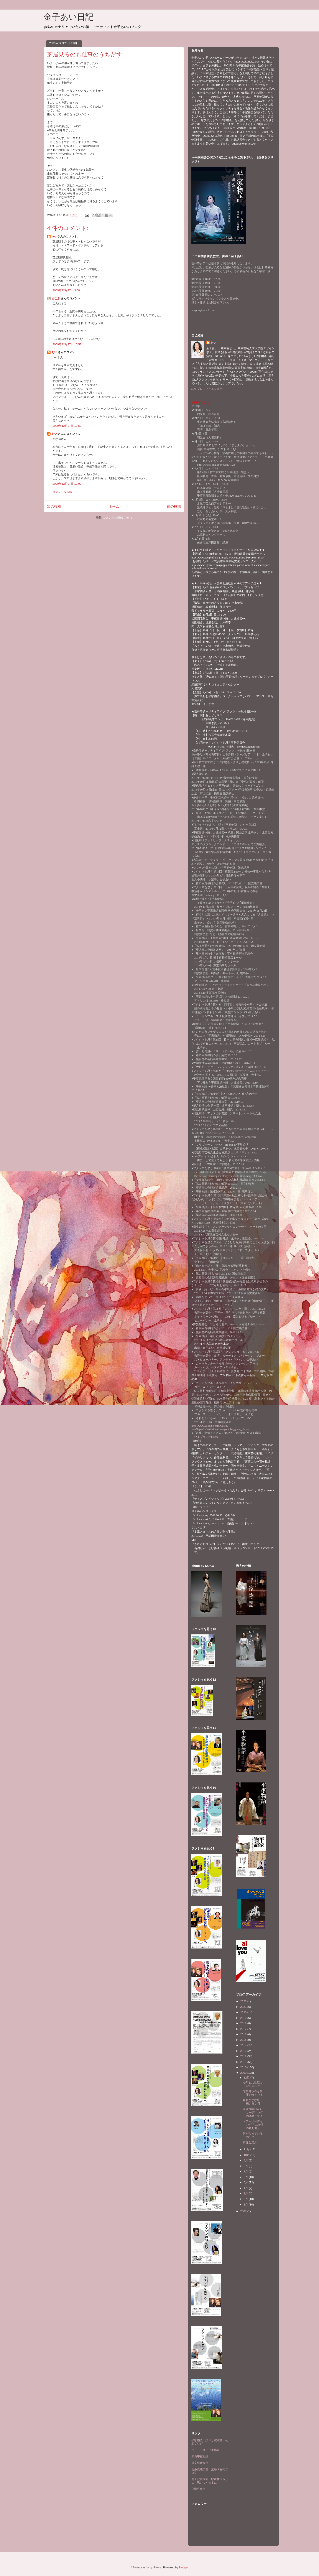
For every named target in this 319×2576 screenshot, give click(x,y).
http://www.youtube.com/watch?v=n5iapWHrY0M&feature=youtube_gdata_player (220, 1427)
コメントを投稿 (62, 492)
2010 (243, 2067)
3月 (246, 2193)
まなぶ (55, 298)
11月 (247, 2149)
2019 (243, 2017)
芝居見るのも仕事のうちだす (253, 2093)
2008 (243, 2211)
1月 (246, 2204)
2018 (243, 2023)
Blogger (183, 2567)
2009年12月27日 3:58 (66, 290)
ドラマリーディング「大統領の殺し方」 (253, 2125)
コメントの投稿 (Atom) (117, 517)
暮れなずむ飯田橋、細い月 (253, 2101)
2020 (243, 2012)
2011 (243, 2062)
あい (54, 352)
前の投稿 (174, 506)
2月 (246, 2198)
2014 (243, 2045)
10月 (247, 2155)
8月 (246, 2166)
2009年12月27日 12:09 (67, 483)
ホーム (114, 506)
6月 (246, 2177)
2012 (243, 2056)
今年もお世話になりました (253, 2084)
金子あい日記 (69, 16)
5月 (246, 2182)
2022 (243, 2001)
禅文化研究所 (199, 2462)
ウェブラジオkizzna (206, 1436)
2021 (243, 2006)
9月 (246, 2160)
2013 (243, 2050)
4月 (246, 2188)
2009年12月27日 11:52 (67, 425)
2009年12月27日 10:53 (67, 344)
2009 (243, 2072)
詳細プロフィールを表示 (206, 388)
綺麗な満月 (250, 2142)
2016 (243, 2034)
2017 (243, 2029)
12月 (247, 2077)
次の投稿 (54, 506)
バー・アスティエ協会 (205, 2450)
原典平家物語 (199, 2456)
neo (53, 236)
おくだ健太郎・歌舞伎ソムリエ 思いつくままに (209, 2480)
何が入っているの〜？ (253, 2135)
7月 (246, 2171)
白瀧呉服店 (198, 2488)
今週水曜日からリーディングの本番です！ (253, 2112)
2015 (243, 2039)
